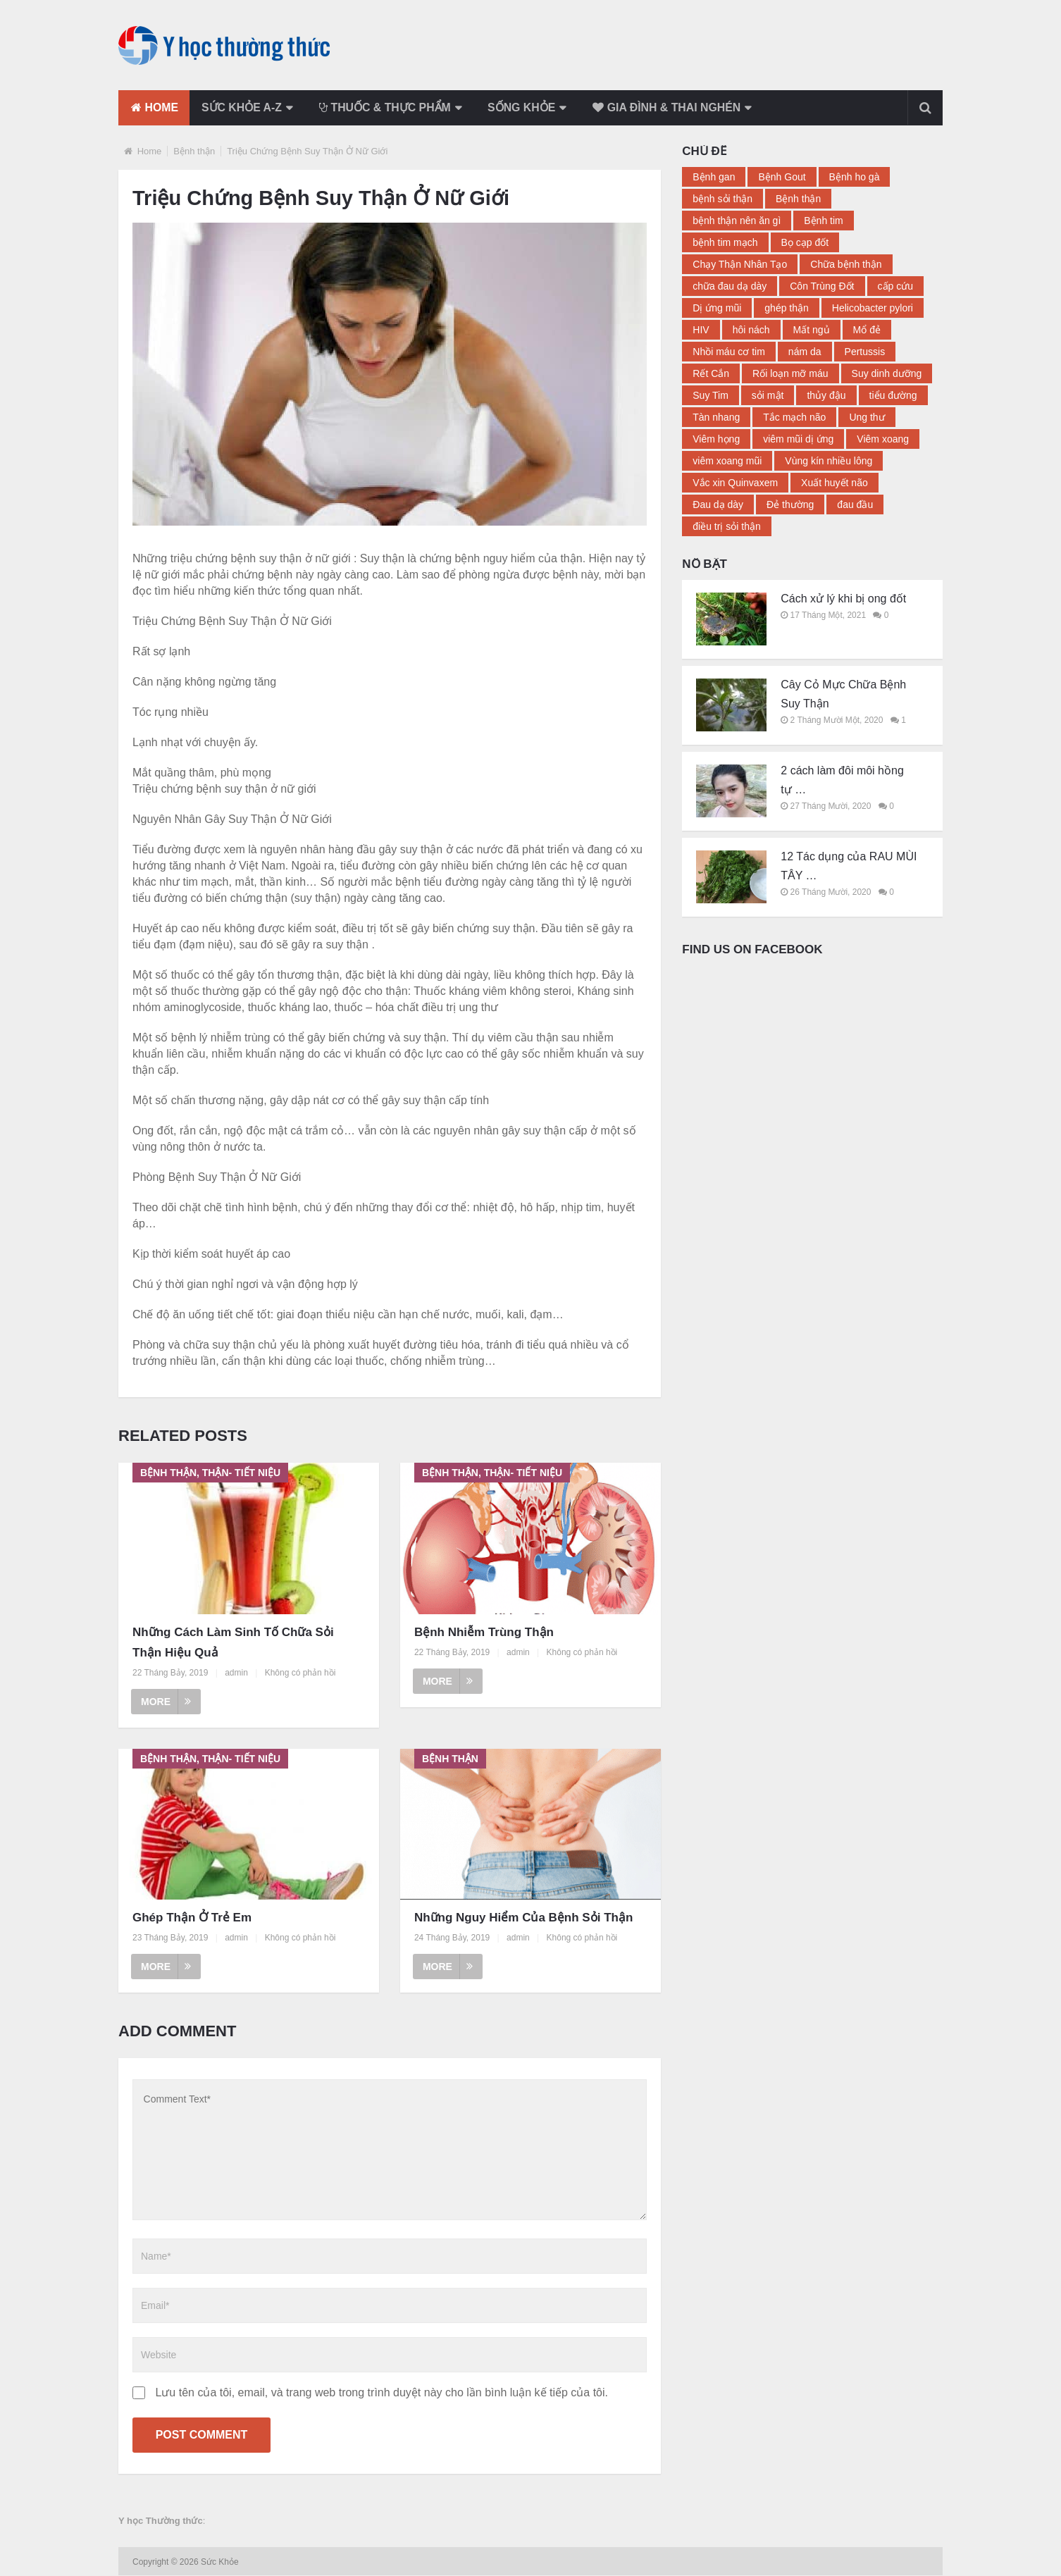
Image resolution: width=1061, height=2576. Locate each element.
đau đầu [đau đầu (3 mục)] (855, 504)
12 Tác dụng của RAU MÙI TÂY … (849, 865)
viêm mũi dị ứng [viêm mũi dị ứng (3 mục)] (798, 439)
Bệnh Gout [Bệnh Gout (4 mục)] (781, 176)
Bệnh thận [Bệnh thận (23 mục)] (798, 198)
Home (154, 107)
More (166, 1701)
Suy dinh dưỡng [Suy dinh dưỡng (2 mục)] (887, 373)
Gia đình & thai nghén (678, 107)
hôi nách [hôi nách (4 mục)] (751, 329)
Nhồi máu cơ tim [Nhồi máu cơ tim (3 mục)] (729, 351)
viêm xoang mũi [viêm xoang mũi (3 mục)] (727, 460)
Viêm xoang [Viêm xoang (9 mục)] (883, 439)
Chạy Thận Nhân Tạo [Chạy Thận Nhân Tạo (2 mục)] (740, 264)
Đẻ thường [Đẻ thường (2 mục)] (790, 504)
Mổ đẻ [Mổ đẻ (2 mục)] (867, 329)
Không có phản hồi (300, 1673)
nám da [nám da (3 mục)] (804, 351)
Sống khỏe (531, 107)
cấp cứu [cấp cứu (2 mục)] (895, 286)
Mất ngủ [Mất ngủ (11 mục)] (811, 329)
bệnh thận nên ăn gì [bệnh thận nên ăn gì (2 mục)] (737, 220)
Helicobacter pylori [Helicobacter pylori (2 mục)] (872, 308)
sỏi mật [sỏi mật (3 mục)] (768, 395)
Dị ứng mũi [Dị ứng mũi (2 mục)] (717, 308)
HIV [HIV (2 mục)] (701, 329)
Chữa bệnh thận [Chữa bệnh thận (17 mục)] (845, 264)
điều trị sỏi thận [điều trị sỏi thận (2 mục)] (726, 526)
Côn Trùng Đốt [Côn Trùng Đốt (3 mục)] (822, 286)
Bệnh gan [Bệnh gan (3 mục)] (714, 176)
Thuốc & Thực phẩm (390, 107)
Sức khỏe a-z (244, 107)
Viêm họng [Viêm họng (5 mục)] (716, 439)
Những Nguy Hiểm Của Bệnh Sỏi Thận (523, 1918)
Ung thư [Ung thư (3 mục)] (866, 417)
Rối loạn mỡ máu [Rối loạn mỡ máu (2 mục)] (790, 373)
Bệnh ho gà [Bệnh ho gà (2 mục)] (854, 176)
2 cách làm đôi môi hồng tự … (842, 779)
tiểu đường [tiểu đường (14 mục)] (893, 395)
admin (236, 1673)
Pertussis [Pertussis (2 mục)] (865, 351)
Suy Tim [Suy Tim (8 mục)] (710, 395)
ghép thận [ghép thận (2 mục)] (786, 308)
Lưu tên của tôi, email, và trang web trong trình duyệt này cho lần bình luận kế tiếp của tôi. (381, 2393)
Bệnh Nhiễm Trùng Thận (484, 1632)
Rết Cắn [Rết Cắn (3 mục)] (711, 373)
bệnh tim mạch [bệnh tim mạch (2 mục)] (725, 242)
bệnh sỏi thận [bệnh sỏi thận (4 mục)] (722, 198)
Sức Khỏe (221, 2563)
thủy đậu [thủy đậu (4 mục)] (826, 395)
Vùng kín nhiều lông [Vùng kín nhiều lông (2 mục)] (828, 460)
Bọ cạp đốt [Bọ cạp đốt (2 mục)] (805, 242)
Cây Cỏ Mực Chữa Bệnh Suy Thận (843, 694)
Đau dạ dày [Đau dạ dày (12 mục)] (718, 504)
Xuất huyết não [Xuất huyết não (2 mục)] (834, 482)
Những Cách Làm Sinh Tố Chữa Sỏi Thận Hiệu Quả (233, 1642)
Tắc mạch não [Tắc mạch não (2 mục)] (794, 417)
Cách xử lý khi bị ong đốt (843, 599)
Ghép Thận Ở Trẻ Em (192, 1918)
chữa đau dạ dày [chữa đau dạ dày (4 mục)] (730, 286)
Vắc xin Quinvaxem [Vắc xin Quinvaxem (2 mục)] (735, 482)
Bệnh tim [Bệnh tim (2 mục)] (823, 220)
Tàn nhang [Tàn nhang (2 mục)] (716, 417)
